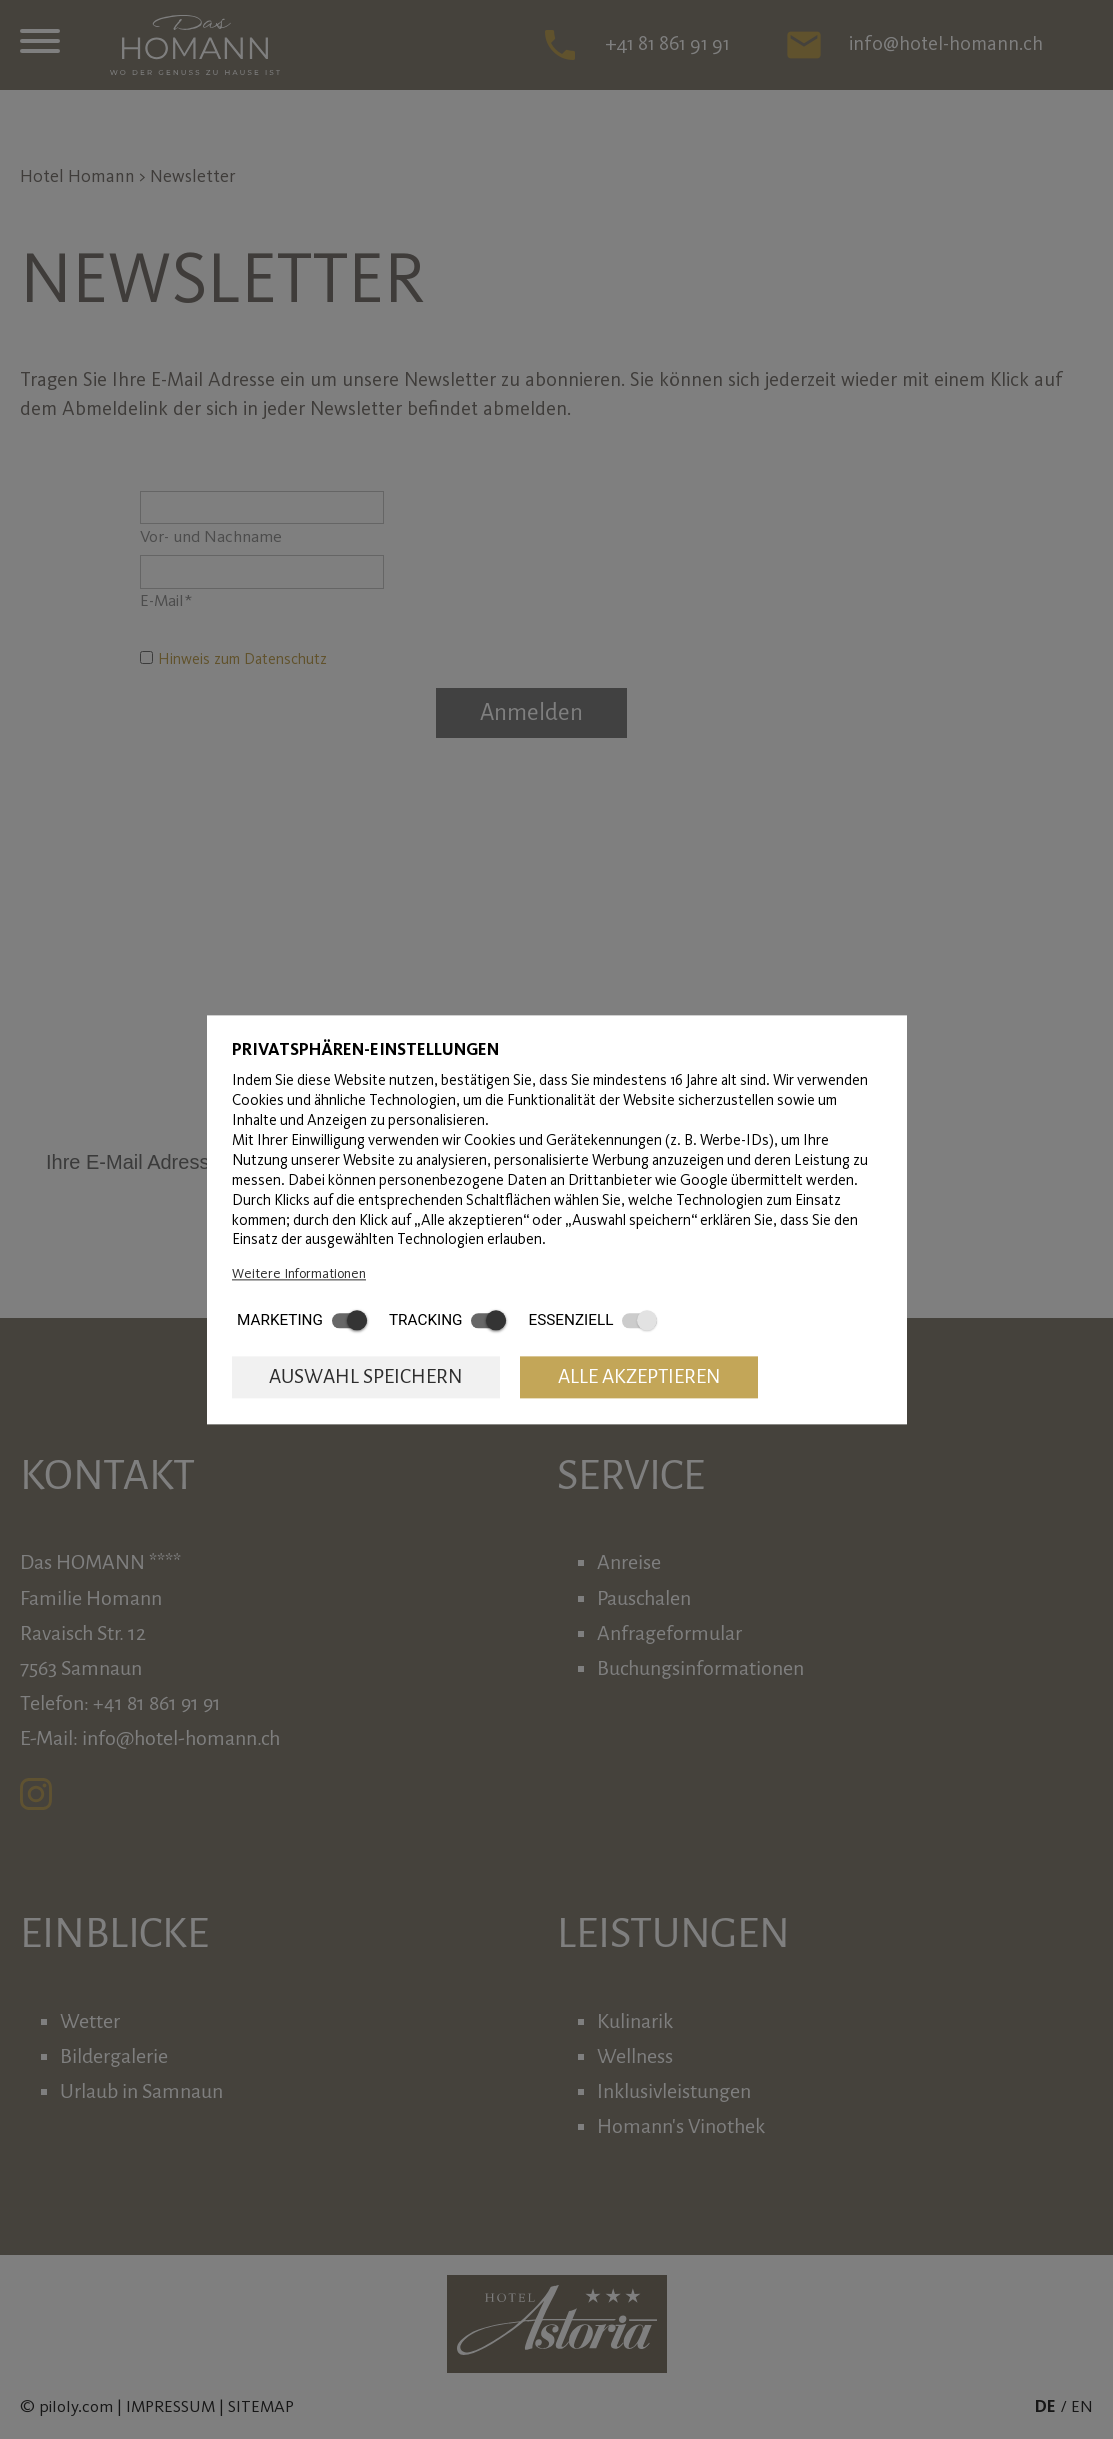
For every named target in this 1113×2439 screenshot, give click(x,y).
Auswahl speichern (366, 1377)
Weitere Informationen (299, 1273)
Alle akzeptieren (639, 1377)
